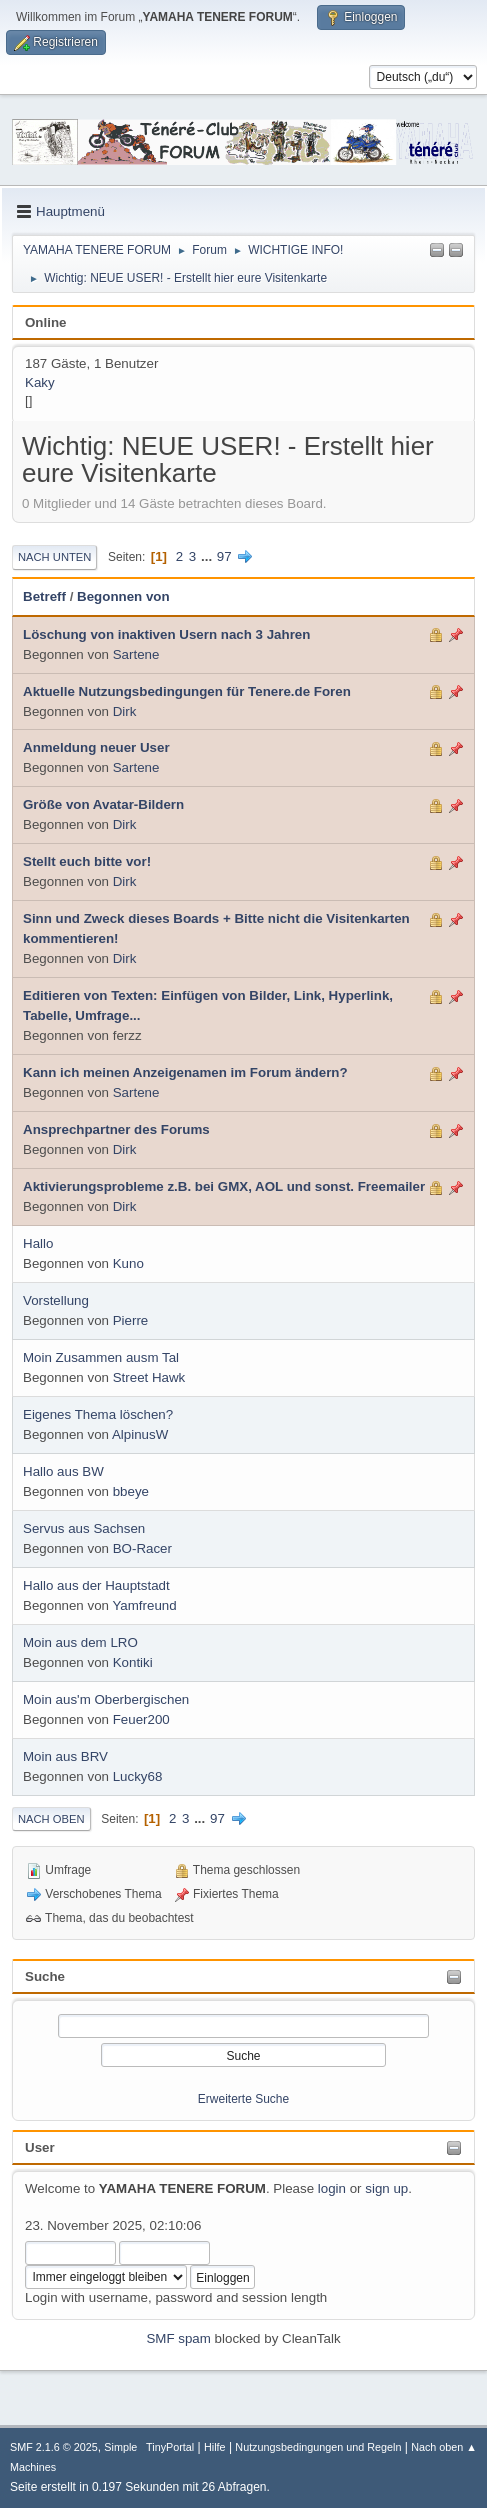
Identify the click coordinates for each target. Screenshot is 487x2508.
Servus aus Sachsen (84, 1528)
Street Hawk (149, 1377)
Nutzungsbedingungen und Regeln (318, 2447)
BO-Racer (142, 1548)
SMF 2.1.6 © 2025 (54, 2447)
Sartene (136, 654)
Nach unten (54, 557)
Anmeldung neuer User (96, 747)
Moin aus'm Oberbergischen (106, 1699)
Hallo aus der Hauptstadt (96, 1585)
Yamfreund (144, 1605)
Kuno (128, 1263)
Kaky (40, 382)
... (208, 556)
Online (45, 322)
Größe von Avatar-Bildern (103, 804)
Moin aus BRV (65, 1756)
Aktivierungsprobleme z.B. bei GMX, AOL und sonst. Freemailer (224, 1186)
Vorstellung (56, 1300)
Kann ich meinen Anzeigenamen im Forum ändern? (185, 1072)
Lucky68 (138, 1776)
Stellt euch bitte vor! (87, 861)
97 (224, 556)
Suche (45, 1976)
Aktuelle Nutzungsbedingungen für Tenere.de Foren (187, 691)
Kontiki (133, 1662)
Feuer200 (141, 1719)
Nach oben (51, 1819)
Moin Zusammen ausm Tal (101, 1357)
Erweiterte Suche (243, 2099)
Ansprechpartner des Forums (116, 1129)
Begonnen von (123, 596)
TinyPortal (170, 2447)
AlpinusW (140, 1434)
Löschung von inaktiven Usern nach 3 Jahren (166, 634)
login (332, 2188)
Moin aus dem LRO (80, 1642)
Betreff (44, 596)
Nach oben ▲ (444, 2447)
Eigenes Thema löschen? (98, 1414)
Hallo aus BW (63, 1471)
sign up (386, 2188)
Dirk (125, 711)
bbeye (131, 1491)
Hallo (38, 1243)
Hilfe (215, 2447)
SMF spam (178, 2338)
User (40, 2147)
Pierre (131, 1320)
